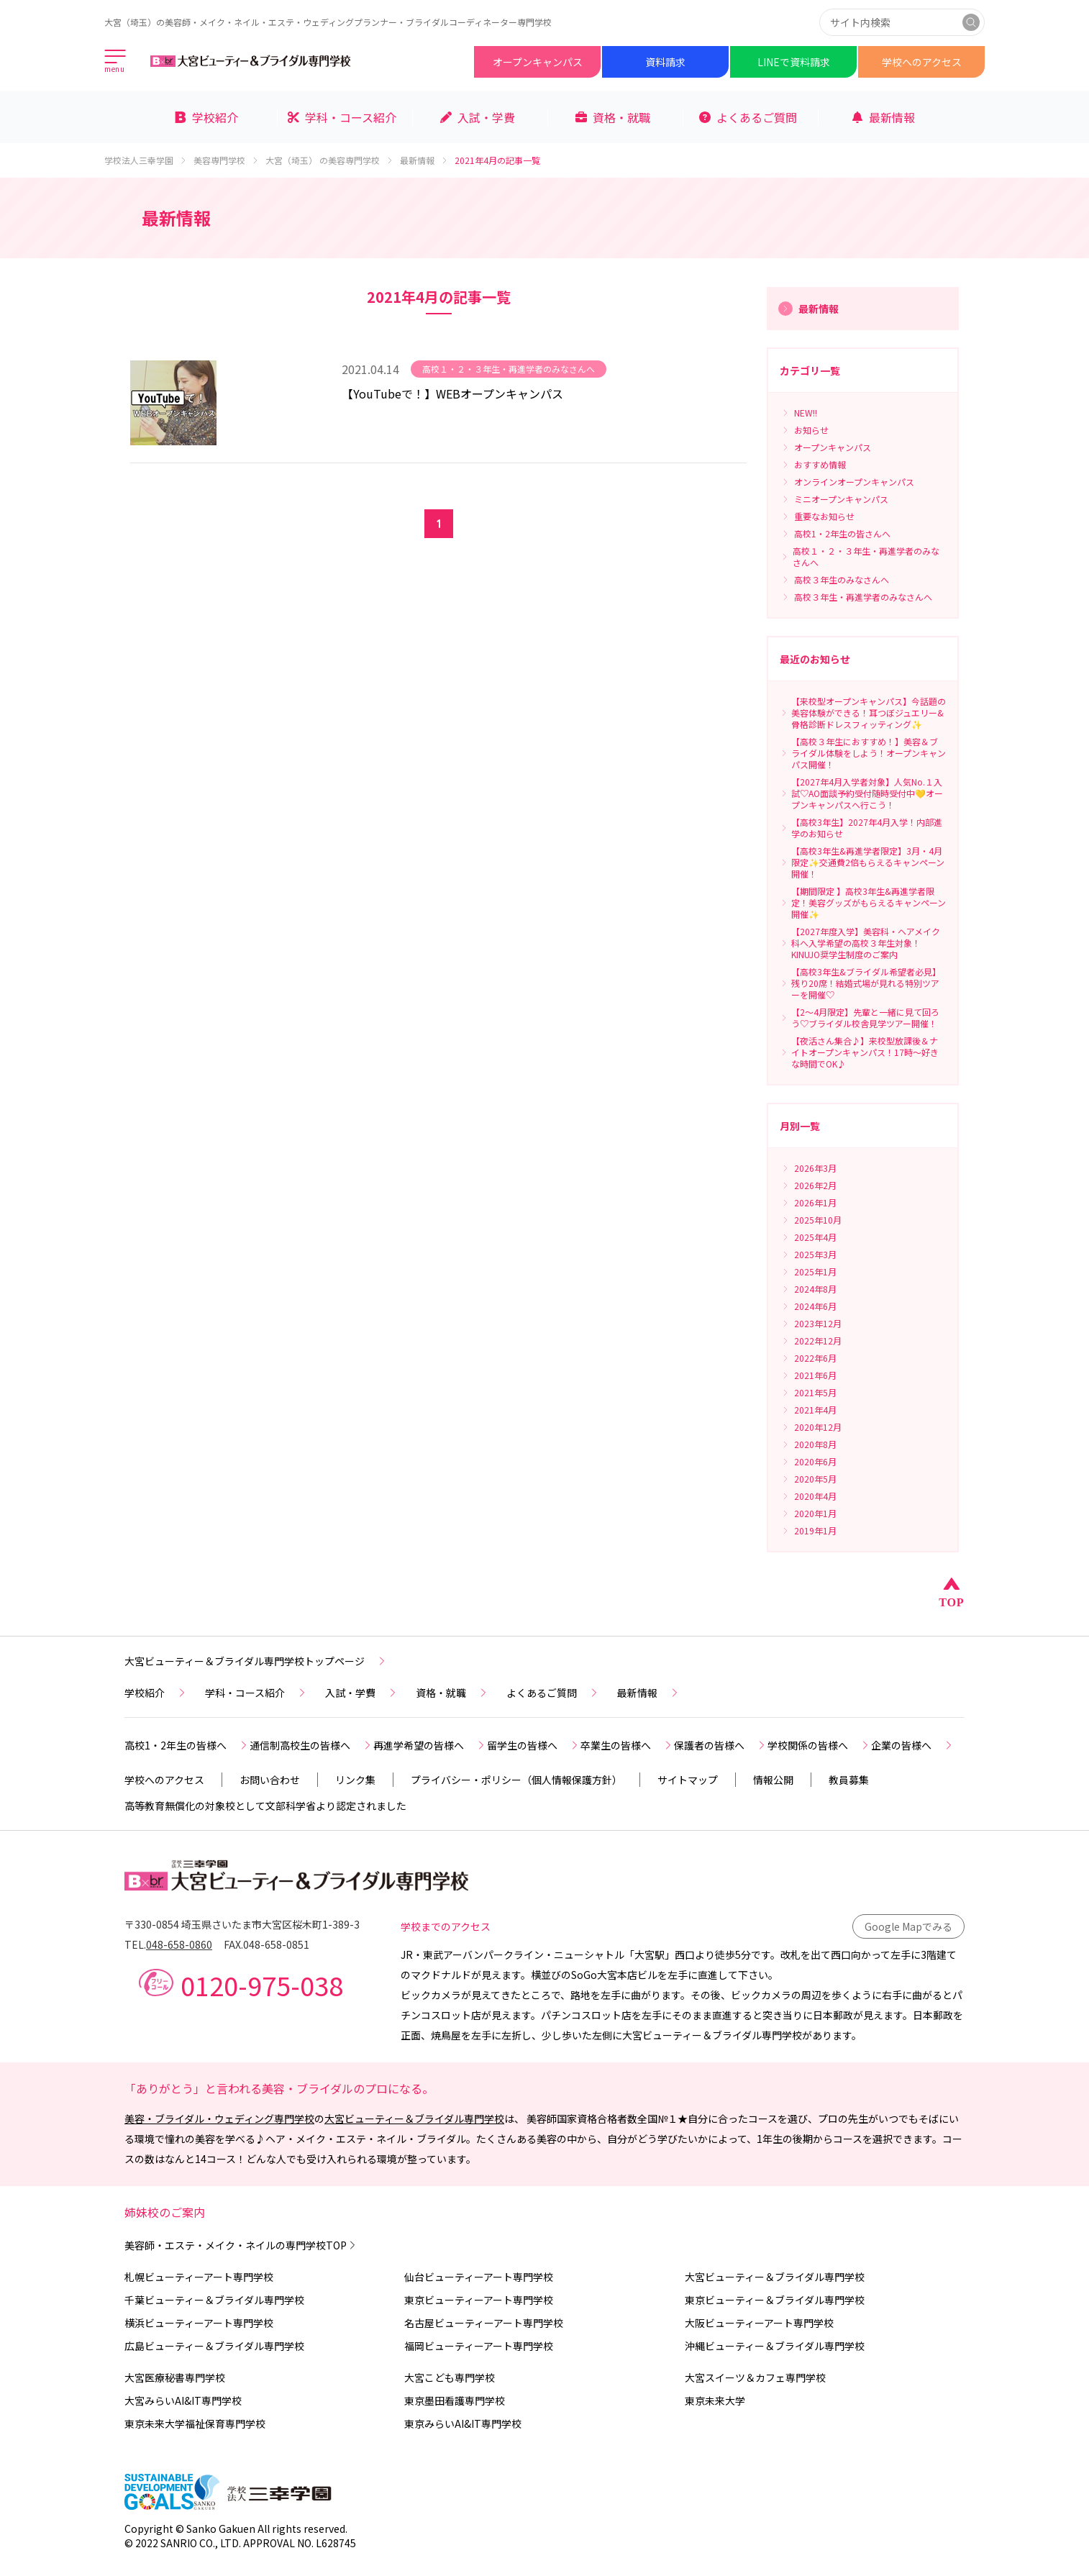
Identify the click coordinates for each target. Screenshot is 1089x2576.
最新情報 (424, 160)
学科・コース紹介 (256, 1692)
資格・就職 (452, 1692)
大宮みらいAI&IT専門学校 (183, 2400)
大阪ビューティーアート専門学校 (759, 2323)
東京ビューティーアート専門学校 (478, 2300)
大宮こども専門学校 (449, 2377)
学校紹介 (156, 1692)
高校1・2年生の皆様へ (187, 1745)
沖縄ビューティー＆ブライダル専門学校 (775, 2346)
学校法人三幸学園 (146, 160)
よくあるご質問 (553, 1692)
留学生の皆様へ (533, 1745)
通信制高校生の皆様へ (311, 1745)
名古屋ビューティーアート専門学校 (483, 2323)
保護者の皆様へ (720, 1745)
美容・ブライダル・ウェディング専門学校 (219, 2118)
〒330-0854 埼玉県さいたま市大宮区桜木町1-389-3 (242, 1924)
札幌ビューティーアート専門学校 (198, 2277)
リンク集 (355, 1779)
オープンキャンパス (538, 62)
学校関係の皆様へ (819, 1745)
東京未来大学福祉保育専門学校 (194, 2423)
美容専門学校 (226, 160)
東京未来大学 (715, 2400)
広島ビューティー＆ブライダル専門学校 (214, 2346)
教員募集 (849, 1779)
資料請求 (665, 62)
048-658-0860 (179, 1944)
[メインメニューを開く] (115, 62)
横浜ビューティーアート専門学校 (198, 2323)
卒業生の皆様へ (627, 1745)
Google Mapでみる (908, 1926)
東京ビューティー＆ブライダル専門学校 (775, 2300)
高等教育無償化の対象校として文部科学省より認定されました (265, 1805)
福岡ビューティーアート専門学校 (478, 2346)
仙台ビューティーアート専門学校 (478, 2277)
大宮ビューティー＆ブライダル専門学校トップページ (256, 1661)
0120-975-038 (262, 1984)
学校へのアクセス (922, 62)
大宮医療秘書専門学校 (174, 2377)
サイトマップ (687, 1779)
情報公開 (773, 1779)
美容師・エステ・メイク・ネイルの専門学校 (241, 2245)
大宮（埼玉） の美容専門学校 (329, 160)
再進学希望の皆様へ (430, 1745)
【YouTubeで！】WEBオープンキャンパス (452, 393)
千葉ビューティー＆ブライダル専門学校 (214, 2300)
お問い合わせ (270, 1779)
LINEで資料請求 (793, 62)
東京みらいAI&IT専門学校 (462, 2423)
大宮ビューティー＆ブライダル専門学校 (414, 2118)
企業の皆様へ (912, 1745)
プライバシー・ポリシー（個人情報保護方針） (516, 1779)
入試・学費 (361, 1692)
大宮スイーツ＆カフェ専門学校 (755, 2377)
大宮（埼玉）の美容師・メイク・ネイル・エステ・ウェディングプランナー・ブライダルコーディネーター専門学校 (328, 22)
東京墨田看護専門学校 (454, 2400)
